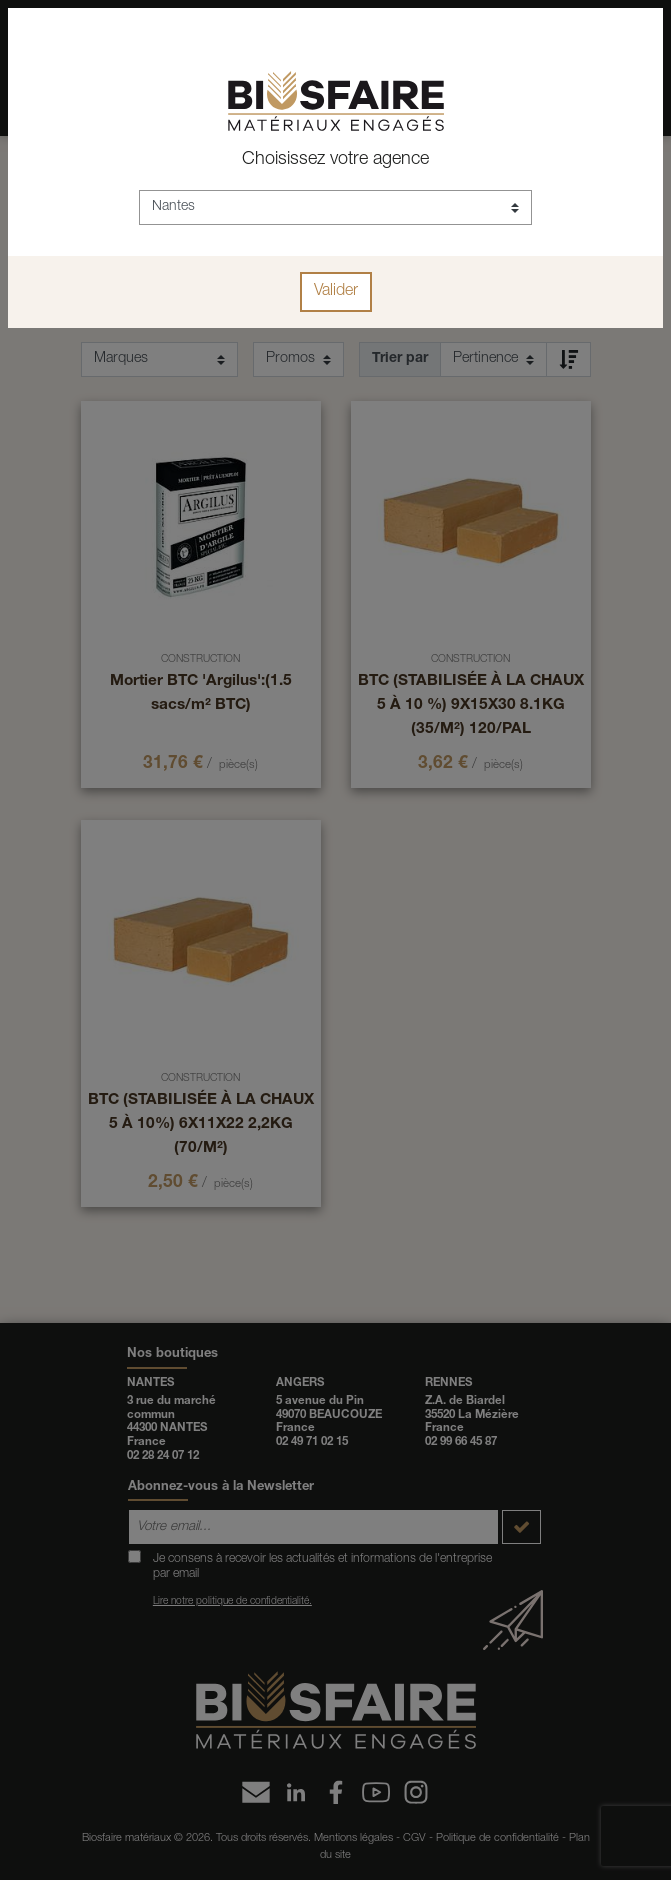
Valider (336, 292)
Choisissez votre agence (335, 160)
